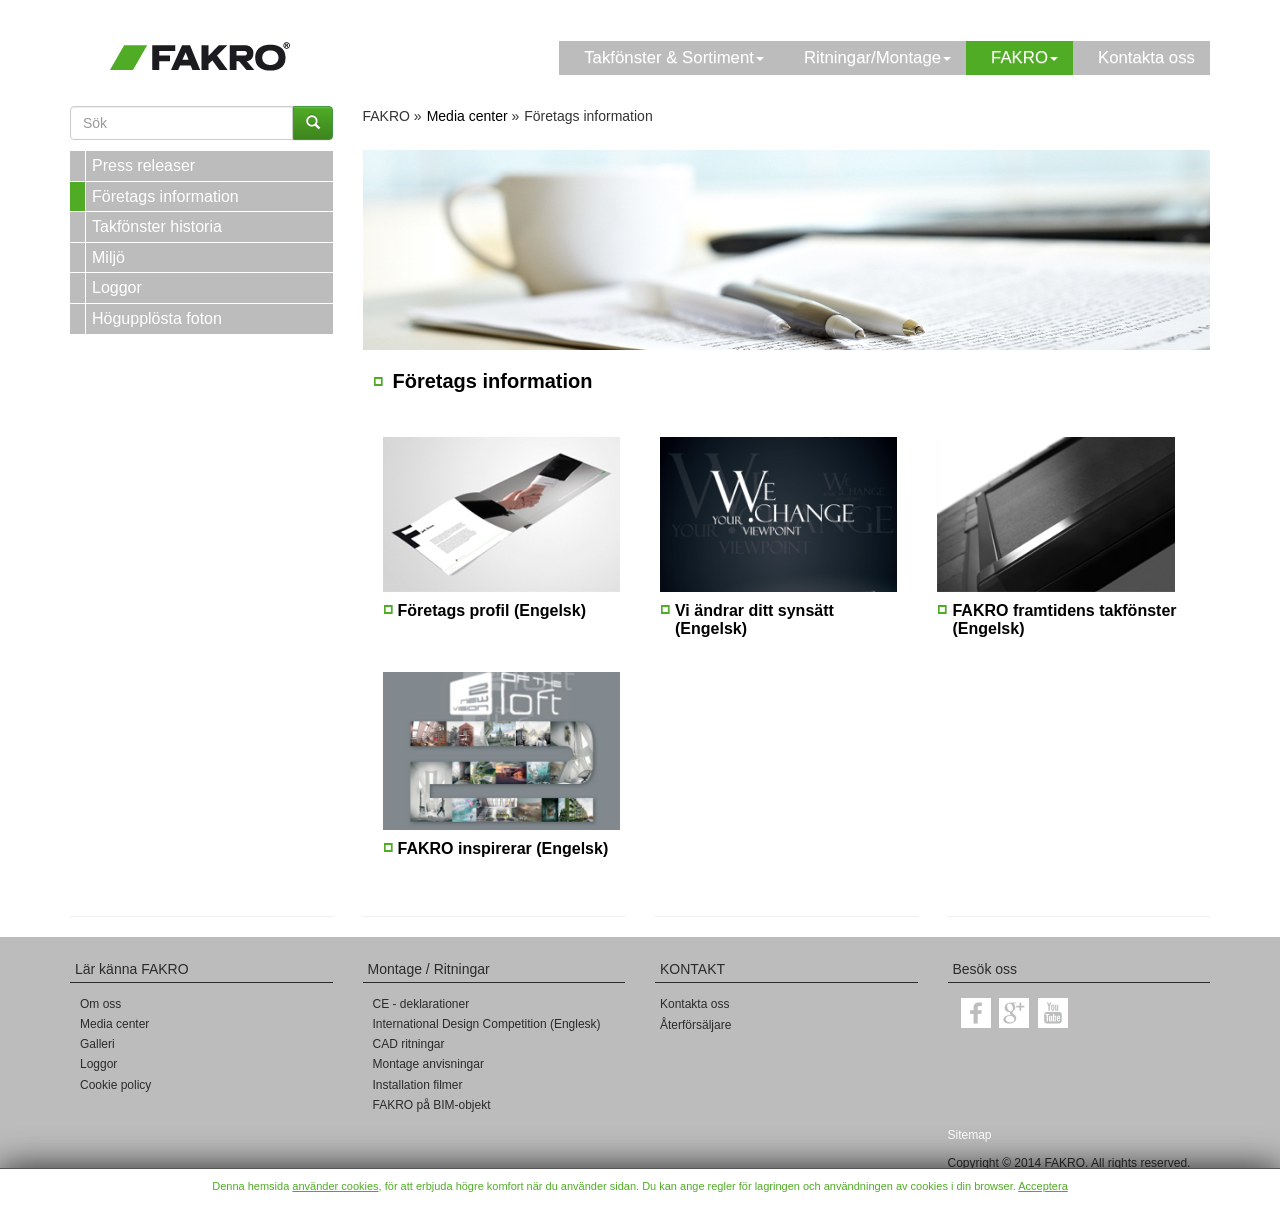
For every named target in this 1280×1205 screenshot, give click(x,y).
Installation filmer (418, 1085)
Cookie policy (115, 1085)
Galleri (97, 1044)
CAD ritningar (409, 1044)
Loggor (117, 287)
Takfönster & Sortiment (674, 57)
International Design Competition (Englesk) (487, 1024)
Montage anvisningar (428, 1064)
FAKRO (1024, 57)
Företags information (165, 196)
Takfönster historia (157, 226)
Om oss (100, 1004)
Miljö (108, 257)
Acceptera (1043, 1186)
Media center (114, 1024)
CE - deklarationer (421, 1004)
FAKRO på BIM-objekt (432, 1105)
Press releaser (143, 165)
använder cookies (335, 1186)
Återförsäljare (695, 1025)
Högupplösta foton (157, 318)
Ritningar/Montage (877, 57)
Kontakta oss (1146, 57)
